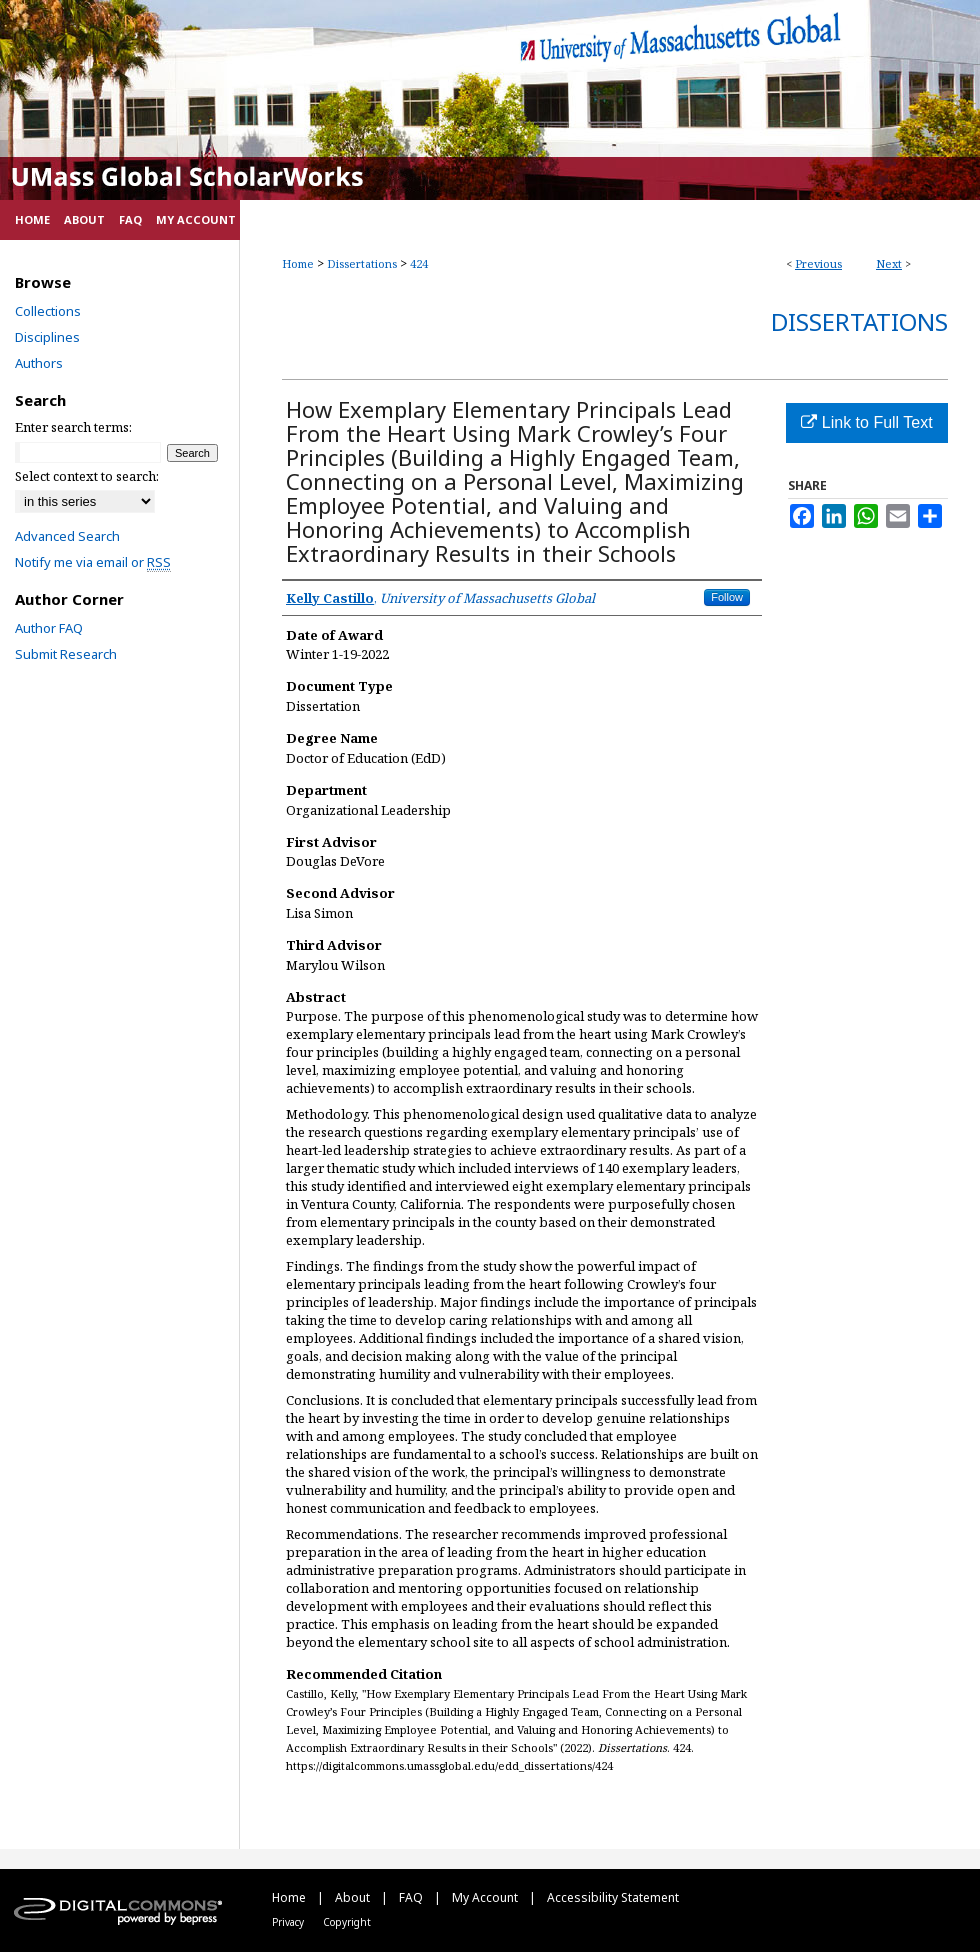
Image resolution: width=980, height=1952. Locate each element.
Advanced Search (67, 536)
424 (419, 263)
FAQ (412, 1897)
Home (298, 263)
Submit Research (66, 654)
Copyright (347, 1922)
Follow (727, 597)
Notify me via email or (93, 562)
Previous (818, 263)
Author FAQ (49, 628)
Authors (39, 363)
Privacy (289, 1922)
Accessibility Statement (613, 1897)
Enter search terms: (73, 427)
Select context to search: (87, 476)
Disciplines (47, 337)
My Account (486, 1897)
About (354, 1897)
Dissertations (362, 263)
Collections (48, 311)
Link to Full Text (866, 422)
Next (889, 263)
